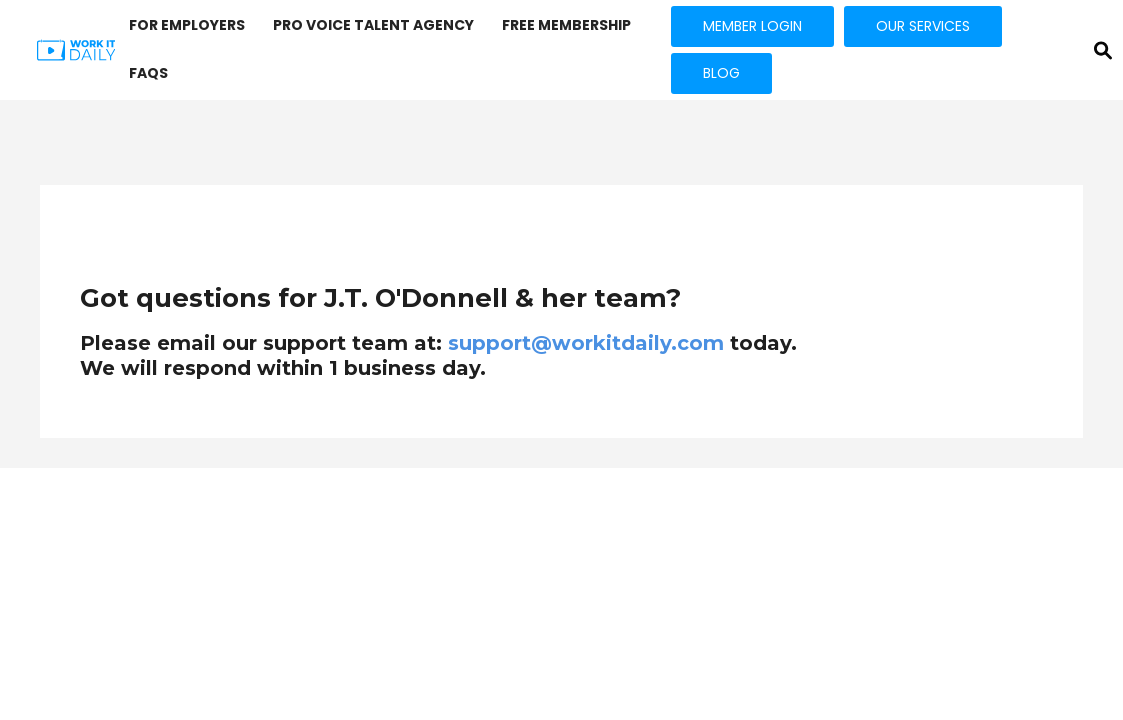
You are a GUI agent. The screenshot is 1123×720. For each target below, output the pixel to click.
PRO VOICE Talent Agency (373, 25)
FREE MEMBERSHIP (566, 25)
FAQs (148, 73)
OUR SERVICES (923, 26)
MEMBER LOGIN (752, 26)
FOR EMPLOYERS (187, 25)
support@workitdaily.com (586, 343)
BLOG (721, 73)
